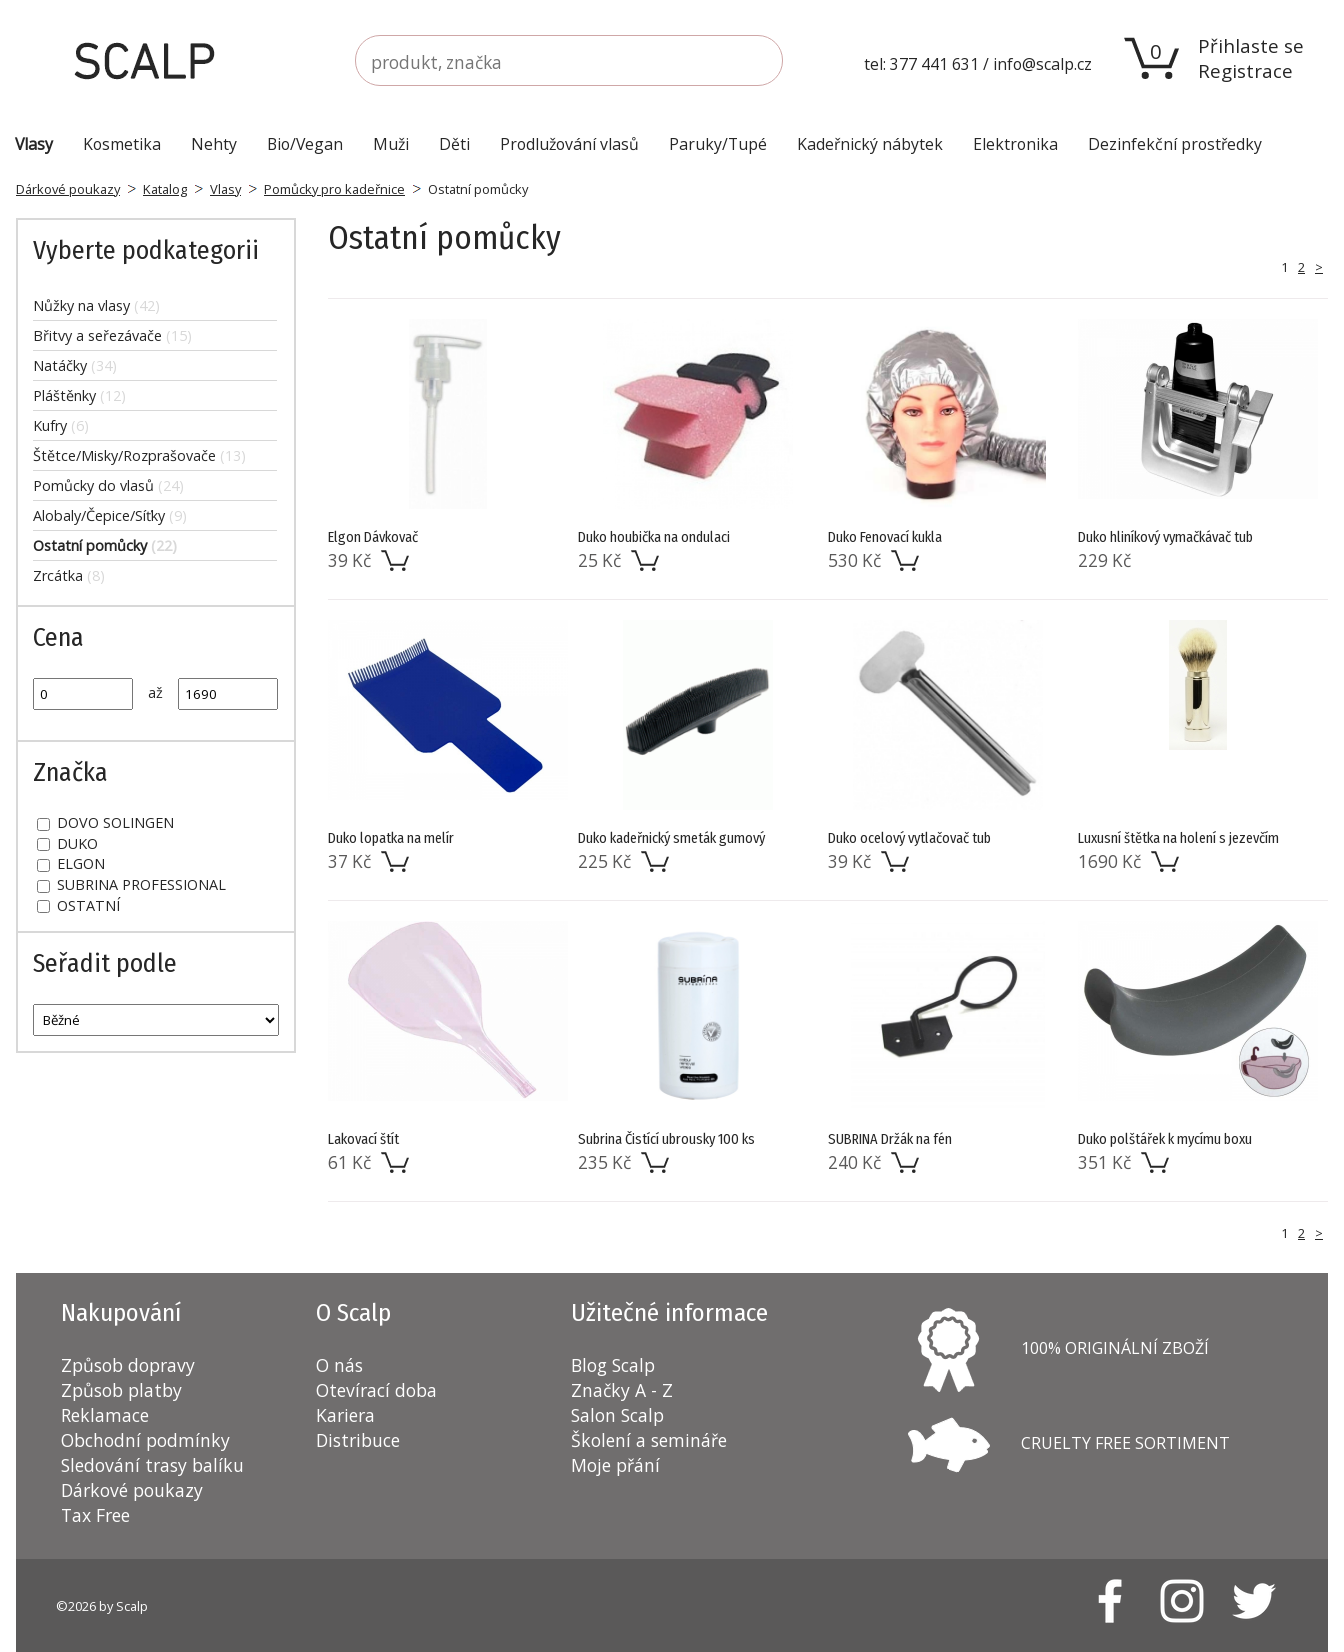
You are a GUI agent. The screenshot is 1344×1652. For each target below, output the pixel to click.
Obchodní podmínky (145, 1440)
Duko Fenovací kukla (885, 537)
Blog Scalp (613, 1365)
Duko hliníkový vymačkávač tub (1165, 537)
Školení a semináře (649, 1440)
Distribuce (358, 1440)
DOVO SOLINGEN (105, 822)
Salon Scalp (617, 1415)
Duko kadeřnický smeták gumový (671, 838)
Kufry (61, 425)
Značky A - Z (622, 1390)
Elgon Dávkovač (373, 537)
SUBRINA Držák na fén (890, 1139)
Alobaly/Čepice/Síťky (110, 515)
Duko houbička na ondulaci (654, 537)
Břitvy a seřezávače (112, 335)
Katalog (165, 189)
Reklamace (105, 1415)
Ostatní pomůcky (105, 545)
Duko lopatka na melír (391, 838)
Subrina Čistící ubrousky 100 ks (666, 1139)
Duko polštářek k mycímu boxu (1165, 1139)
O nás (339, 1365)
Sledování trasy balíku (152, 1465)
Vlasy (225, 189)
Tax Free (95, 1515)
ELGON (71, 863)
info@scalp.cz (1042, 64)
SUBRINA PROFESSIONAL (131, 884)
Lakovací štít (363, 1139)
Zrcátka (69, 575)
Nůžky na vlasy (96, 305)
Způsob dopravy (128, 1365)
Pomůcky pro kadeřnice (334, 189)
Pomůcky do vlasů (108, 485)
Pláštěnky (79, 395)
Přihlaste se (1251, 45)
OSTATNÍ (78, 905)
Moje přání (615, 1465)
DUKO (67, 843)
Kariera (345, 1415)
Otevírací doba (376, 1390)
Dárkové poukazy (68, 189)
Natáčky (75, 365)
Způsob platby (121, 1390)
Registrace (1245, 70)
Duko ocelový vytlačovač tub (909, 838)
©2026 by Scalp (102, 1606)
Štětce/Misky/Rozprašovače (139, 455)
